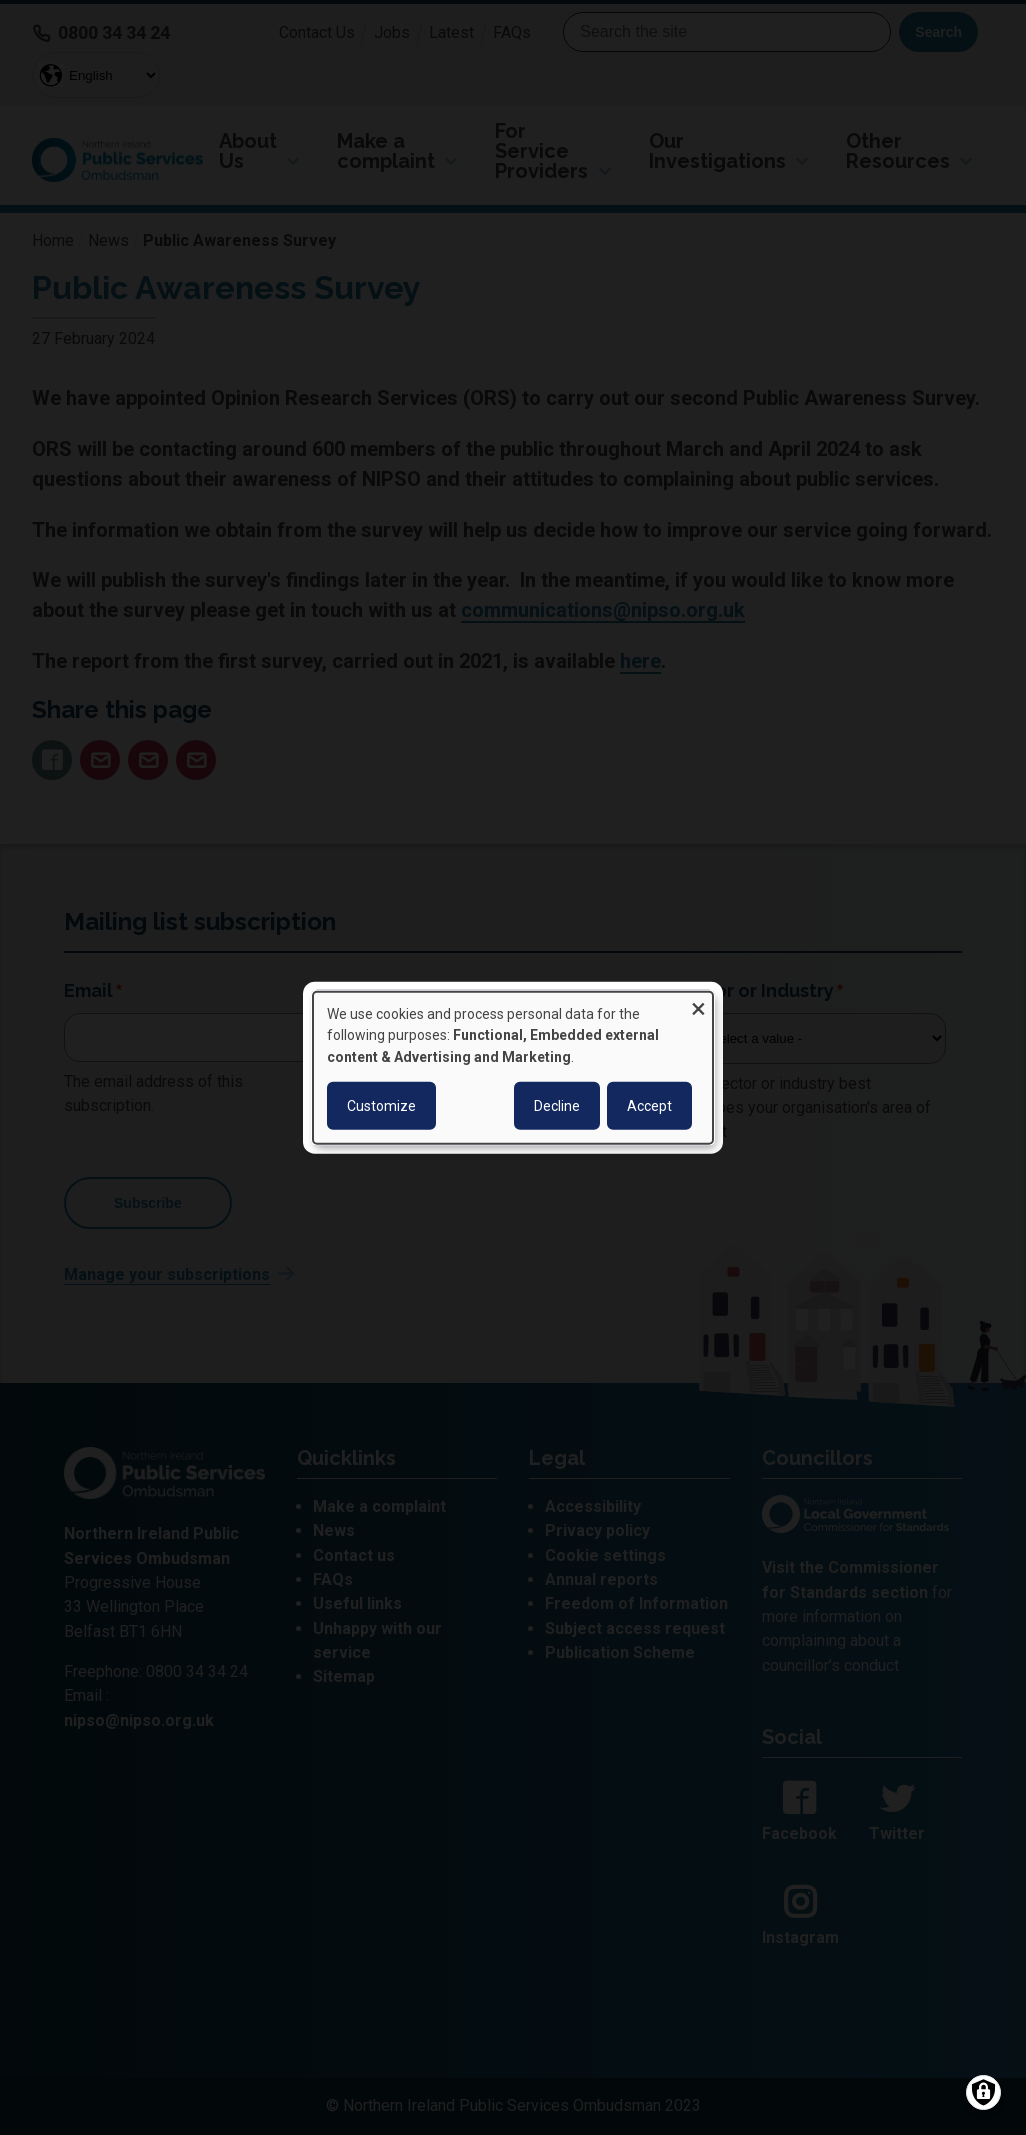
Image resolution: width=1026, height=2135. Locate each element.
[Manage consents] (983, 2092)
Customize (381, 1106)
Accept (649, 1106)
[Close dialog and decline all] (698, 1003)
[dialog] (513, 1067)
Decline (557, 1106)
